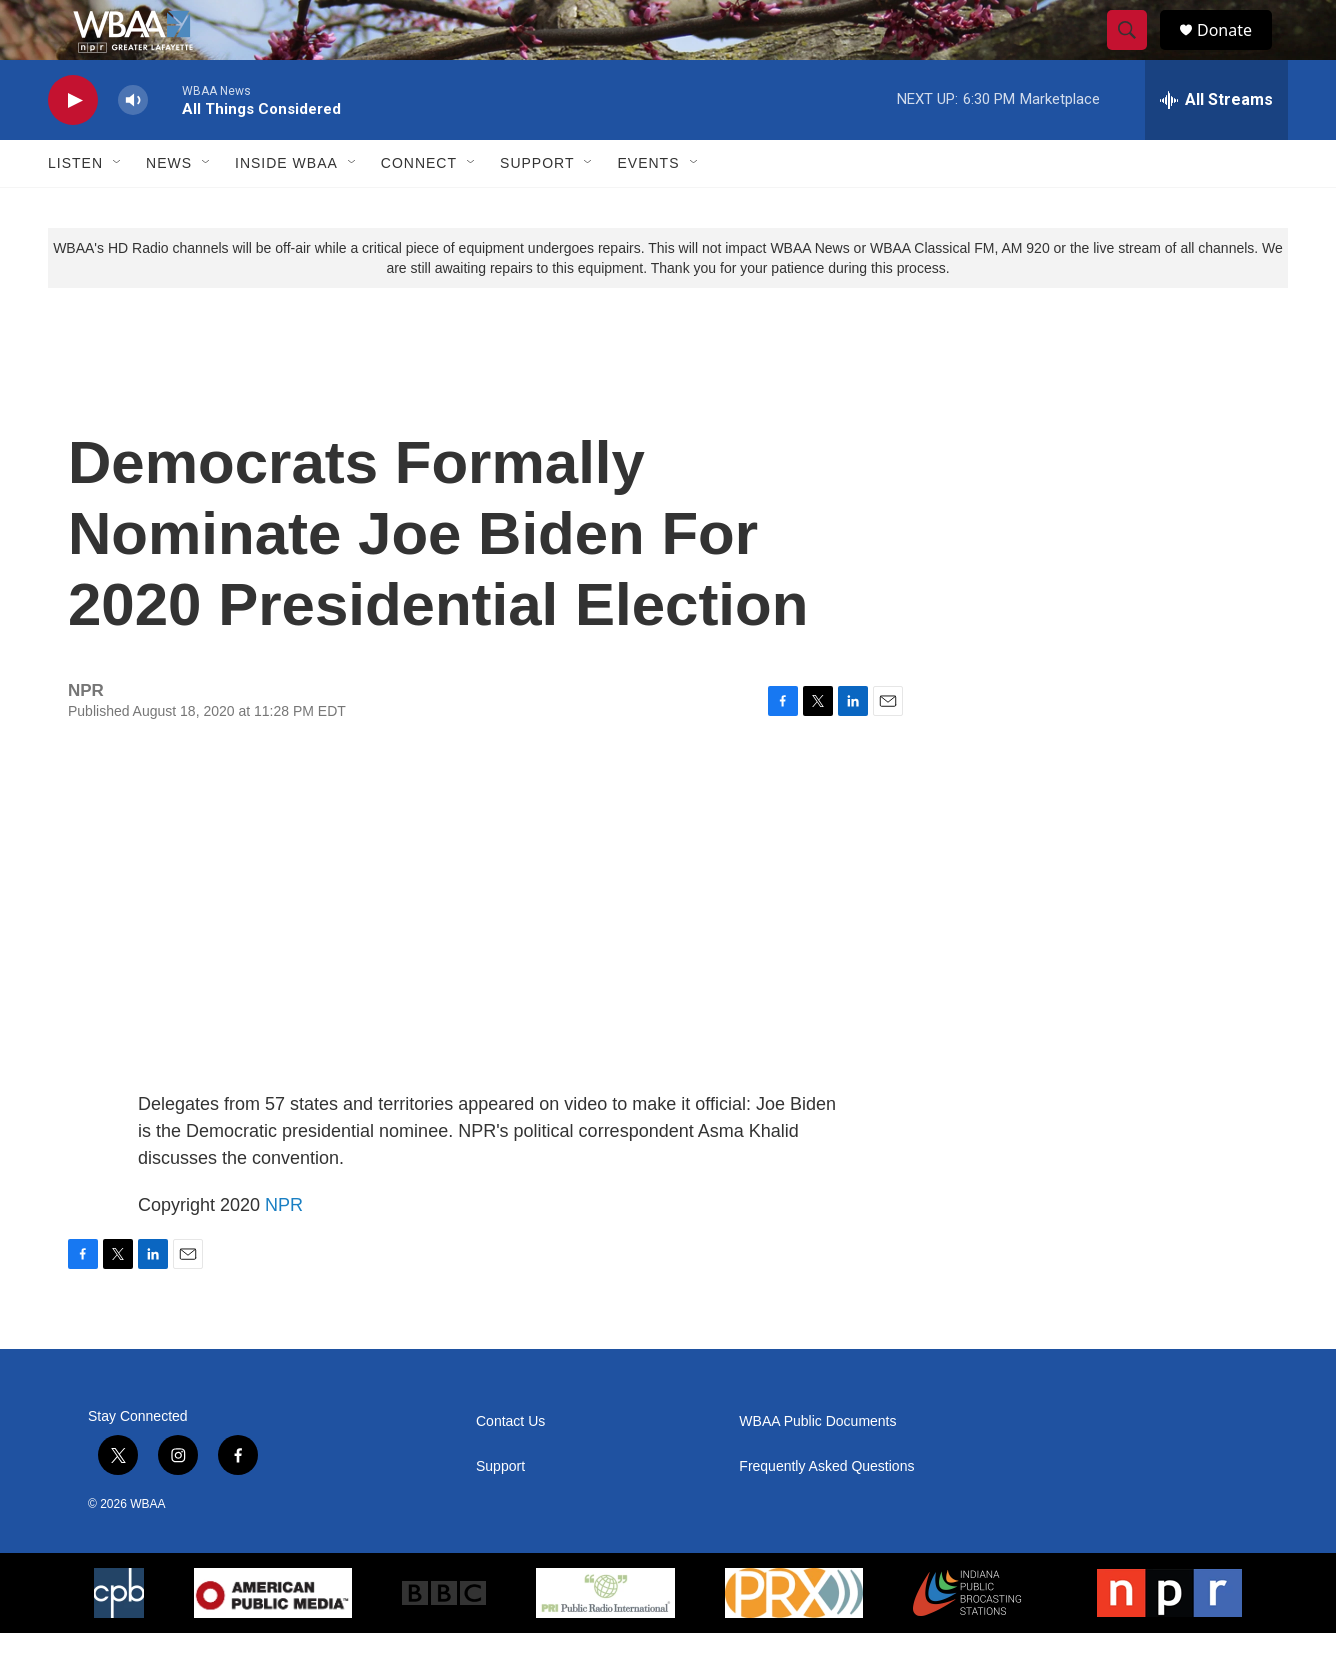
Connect (419, 208)
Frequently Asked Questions (826, 1511)
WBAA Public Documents (817, 1466)
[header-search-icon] (1136, 53)
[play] (73, 145)
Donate (1237, 52)
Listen (75, 208)
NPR (284, 1250)
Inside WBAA (286, 208)
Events (648, 208)
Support (537, 208)
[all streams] (1216, 145)
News (169, 208)
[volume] (133, 145)
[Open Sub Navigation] (118, 208)
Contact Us (510, 1466)
